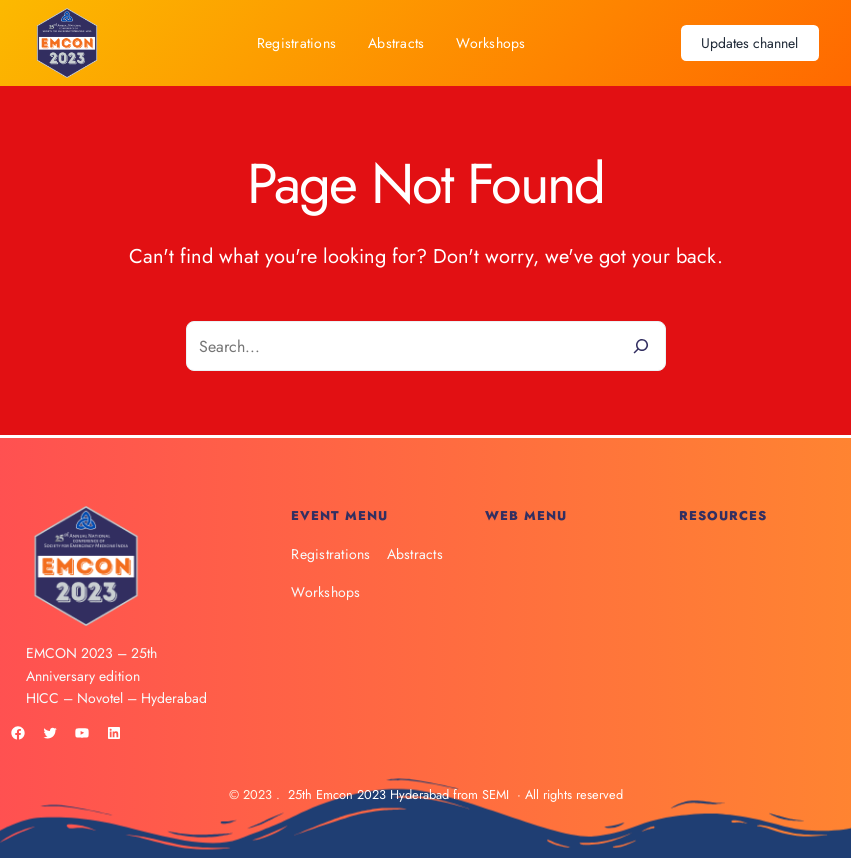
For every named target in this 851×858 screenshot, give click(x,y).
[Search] (641, 346)
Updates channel (749, 43)
